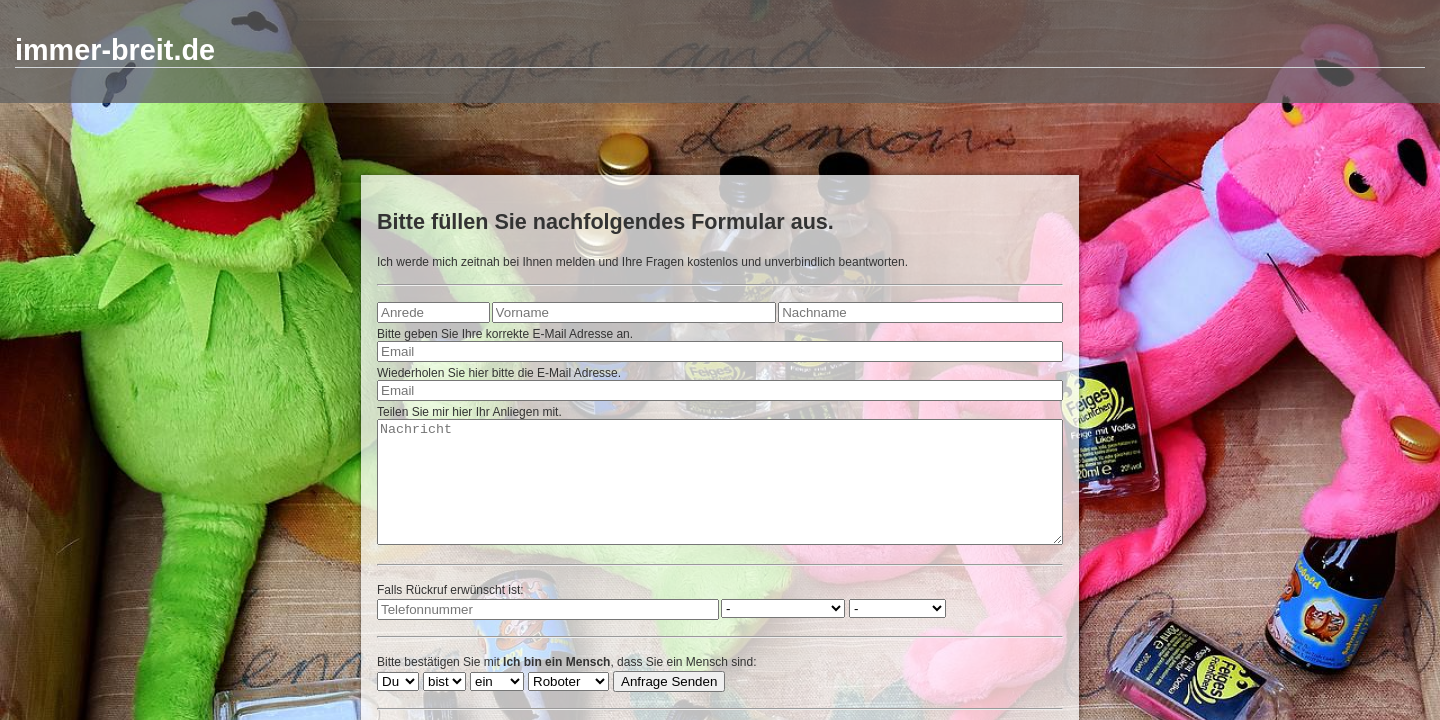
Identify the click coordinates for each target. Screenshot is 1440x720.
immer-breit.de (115, 50)
